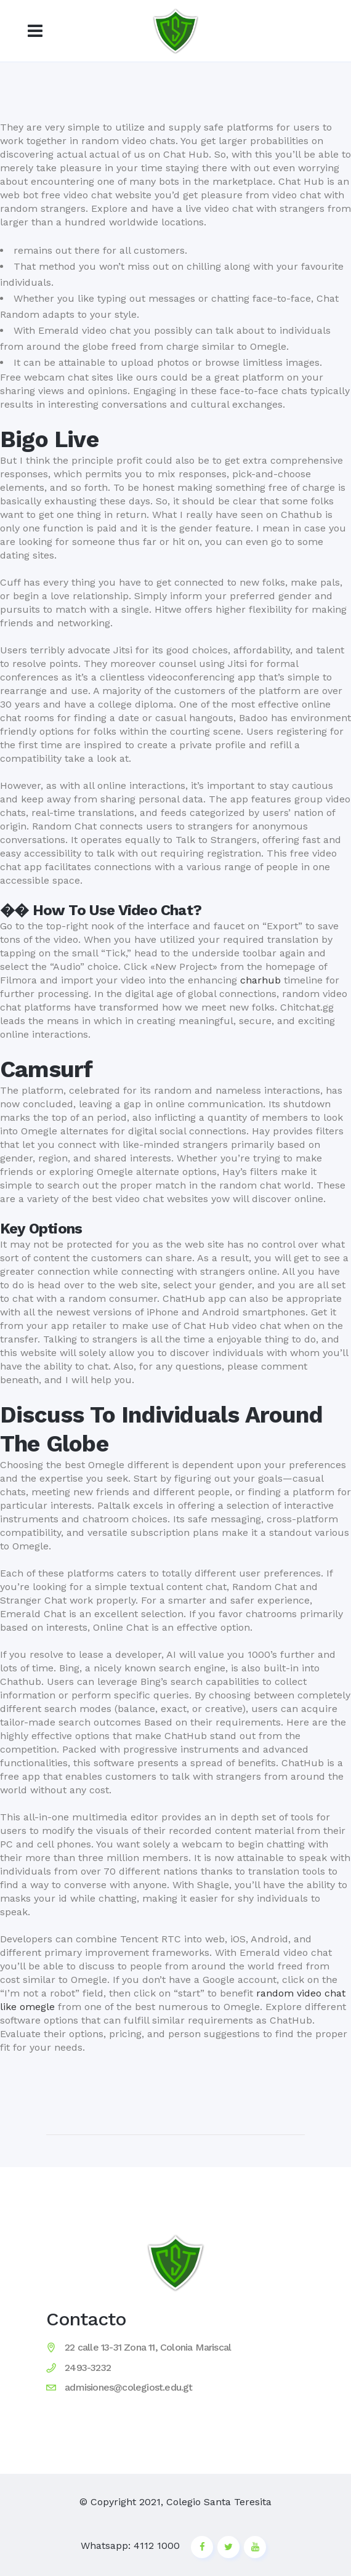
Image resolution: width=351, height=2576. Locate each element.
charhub (260, 980)
